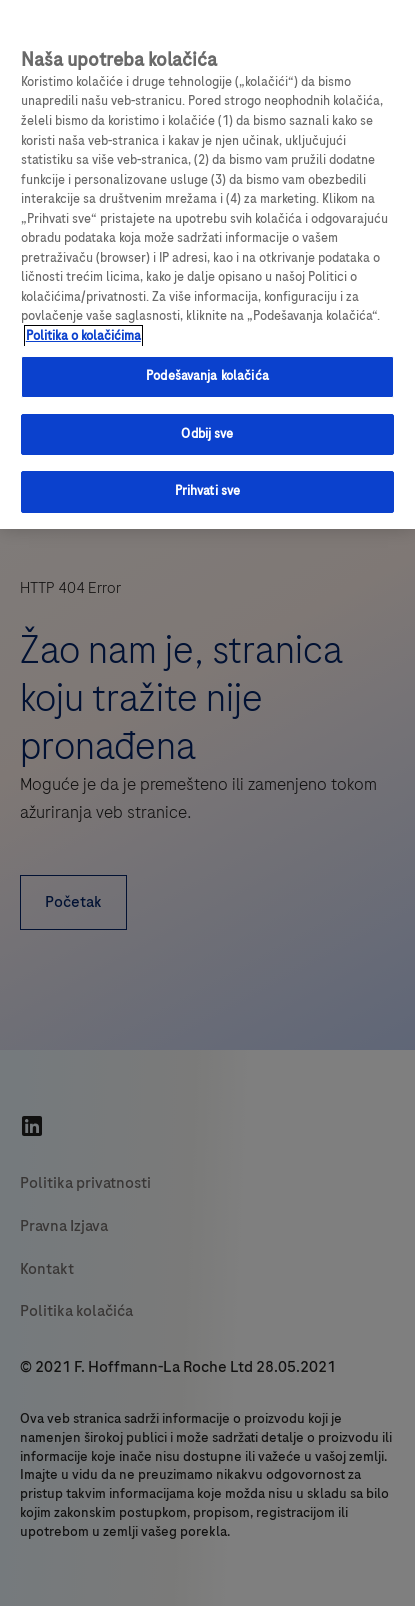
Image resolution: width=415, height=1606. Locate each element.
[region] (207, 264)
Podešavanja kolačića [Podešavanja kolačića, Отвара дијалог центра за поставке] (207, 376)
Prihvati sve (208, 491)
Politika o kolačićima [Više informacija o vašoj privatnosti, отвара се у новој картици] (83, 336)
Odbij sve (207, 434)
